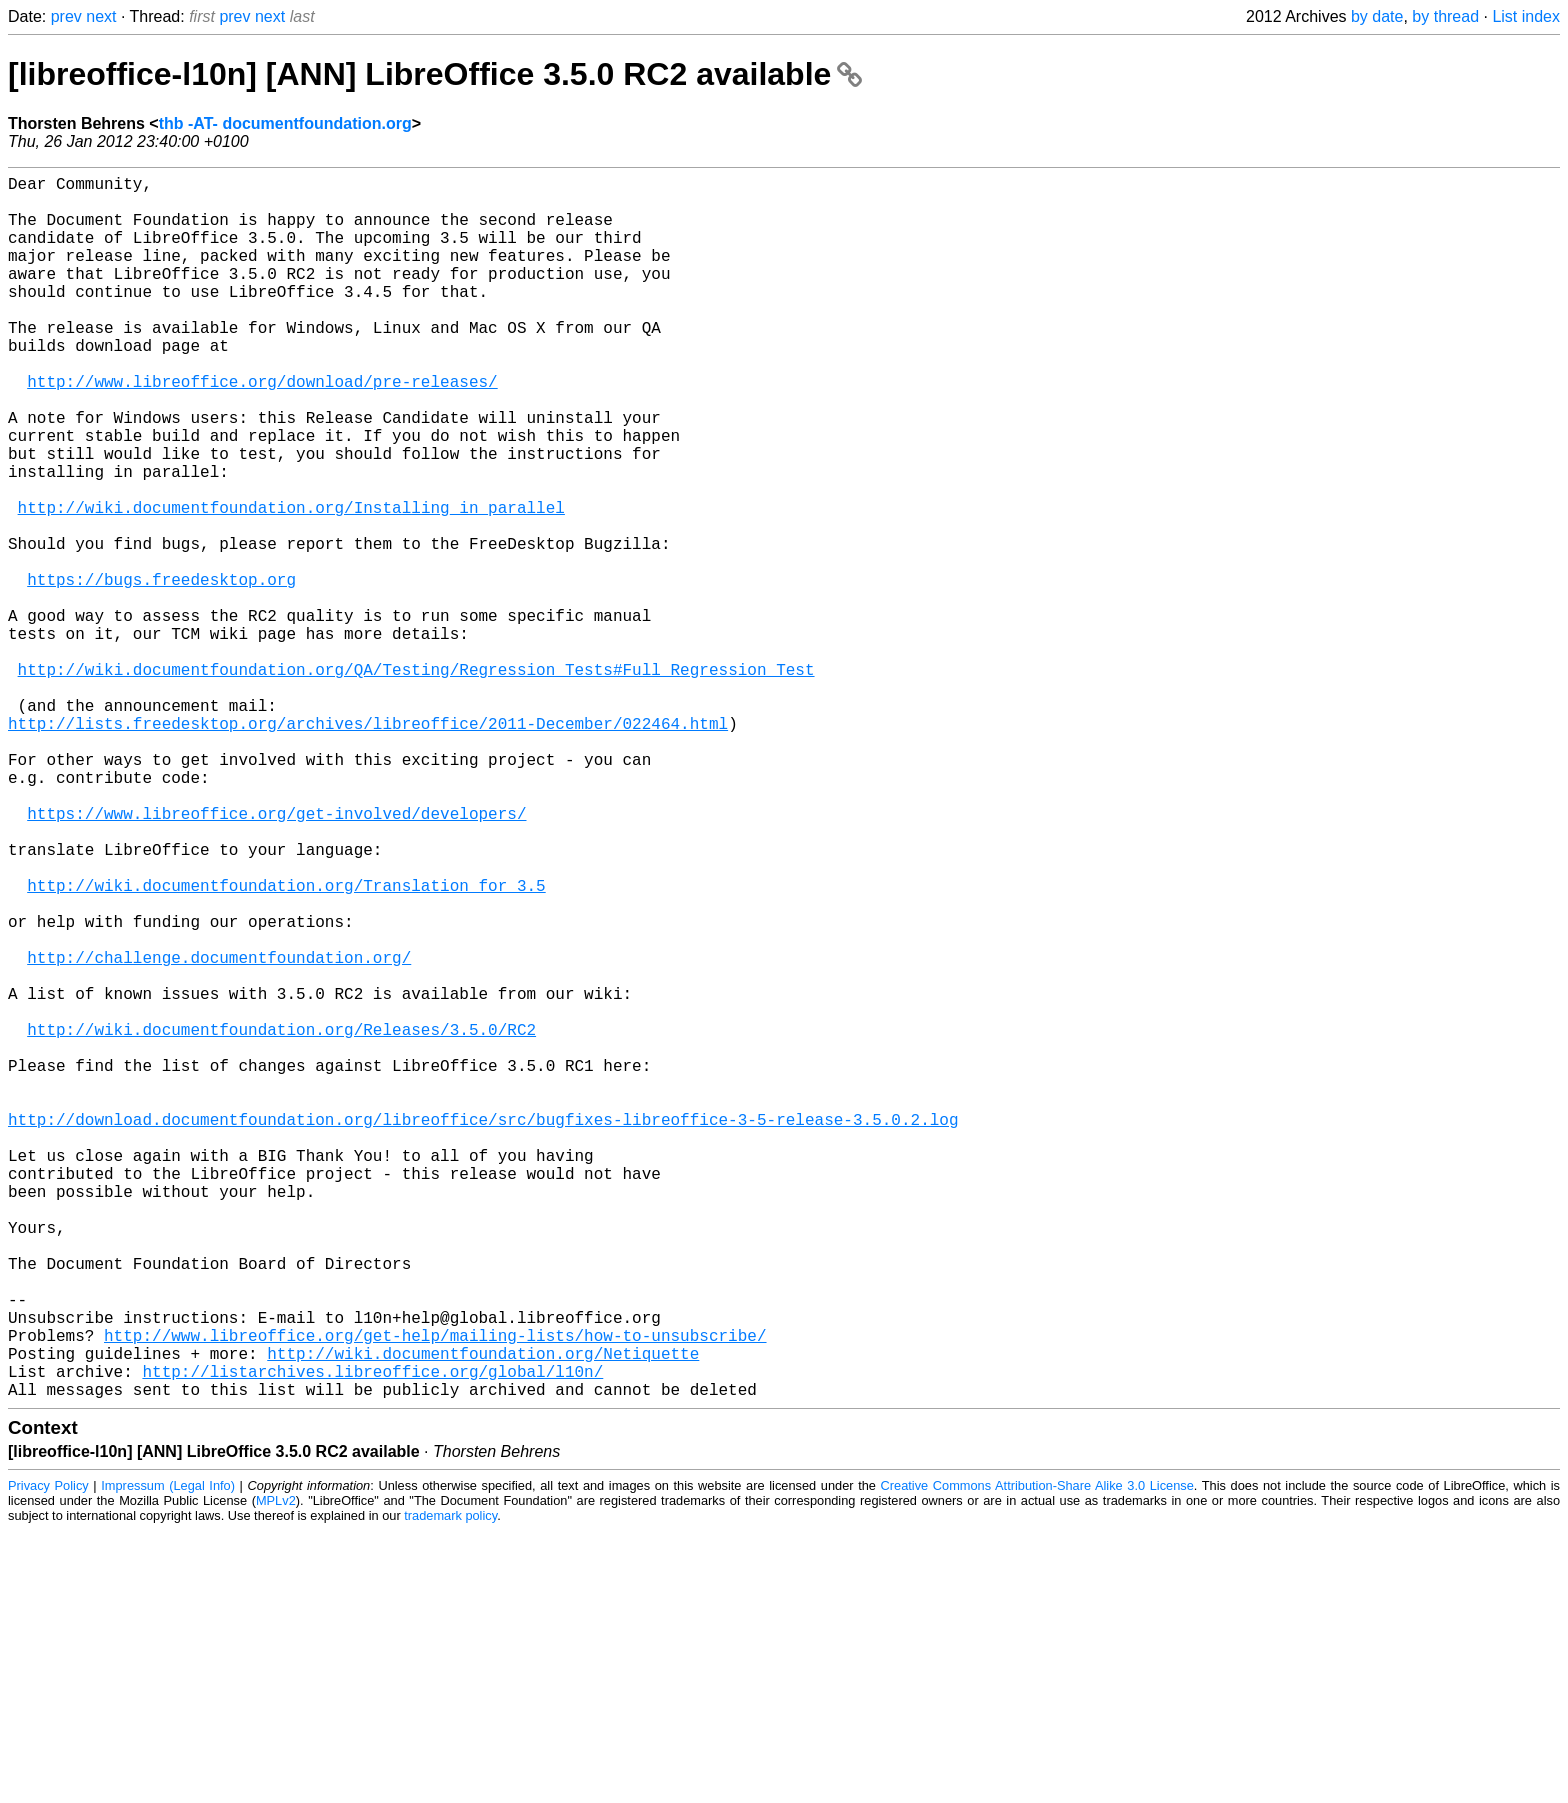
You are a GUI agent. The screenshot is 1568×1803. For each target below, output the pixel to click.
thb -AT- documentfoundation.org (285, 123)
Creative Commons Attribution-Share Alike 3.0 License (1037, 1757)
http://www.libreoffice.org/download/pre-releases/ (262, 429)
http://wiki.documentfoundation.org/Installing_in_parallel (291, 583)
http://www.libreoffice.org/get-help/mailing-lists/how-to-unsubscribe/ (435, 1595)
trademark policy (450, 1787)
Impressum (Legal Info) (168, 1757)
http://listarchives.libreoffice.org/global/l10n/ (372, 1639)
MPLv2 (276, 1772)
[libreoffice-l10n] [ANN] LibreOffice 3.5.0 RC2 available (435, 74)
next (101, 16)
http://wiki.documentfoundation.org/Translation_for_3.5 (286, 1045)
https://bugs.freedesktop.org (161, 671)
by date (1377, 16)
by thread (1445, 16)
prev (66, 16)
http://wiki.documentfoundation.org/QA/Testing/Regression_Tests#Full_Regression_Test (416, 781)
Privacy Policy (48, 1757)
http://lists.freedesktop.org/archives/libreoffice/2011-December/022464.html (368, 847)
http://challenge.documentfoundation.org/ (219, 1133)
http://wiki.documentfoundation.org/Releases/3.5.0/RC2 (281, 1221)
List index (1526, 16)
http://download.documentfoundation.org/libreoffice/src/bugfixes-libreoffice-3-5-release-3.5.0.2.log (483, 1331)
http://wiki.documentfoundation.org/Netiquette (483, 1617)
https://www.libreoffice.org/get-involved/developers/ (276, 957)
